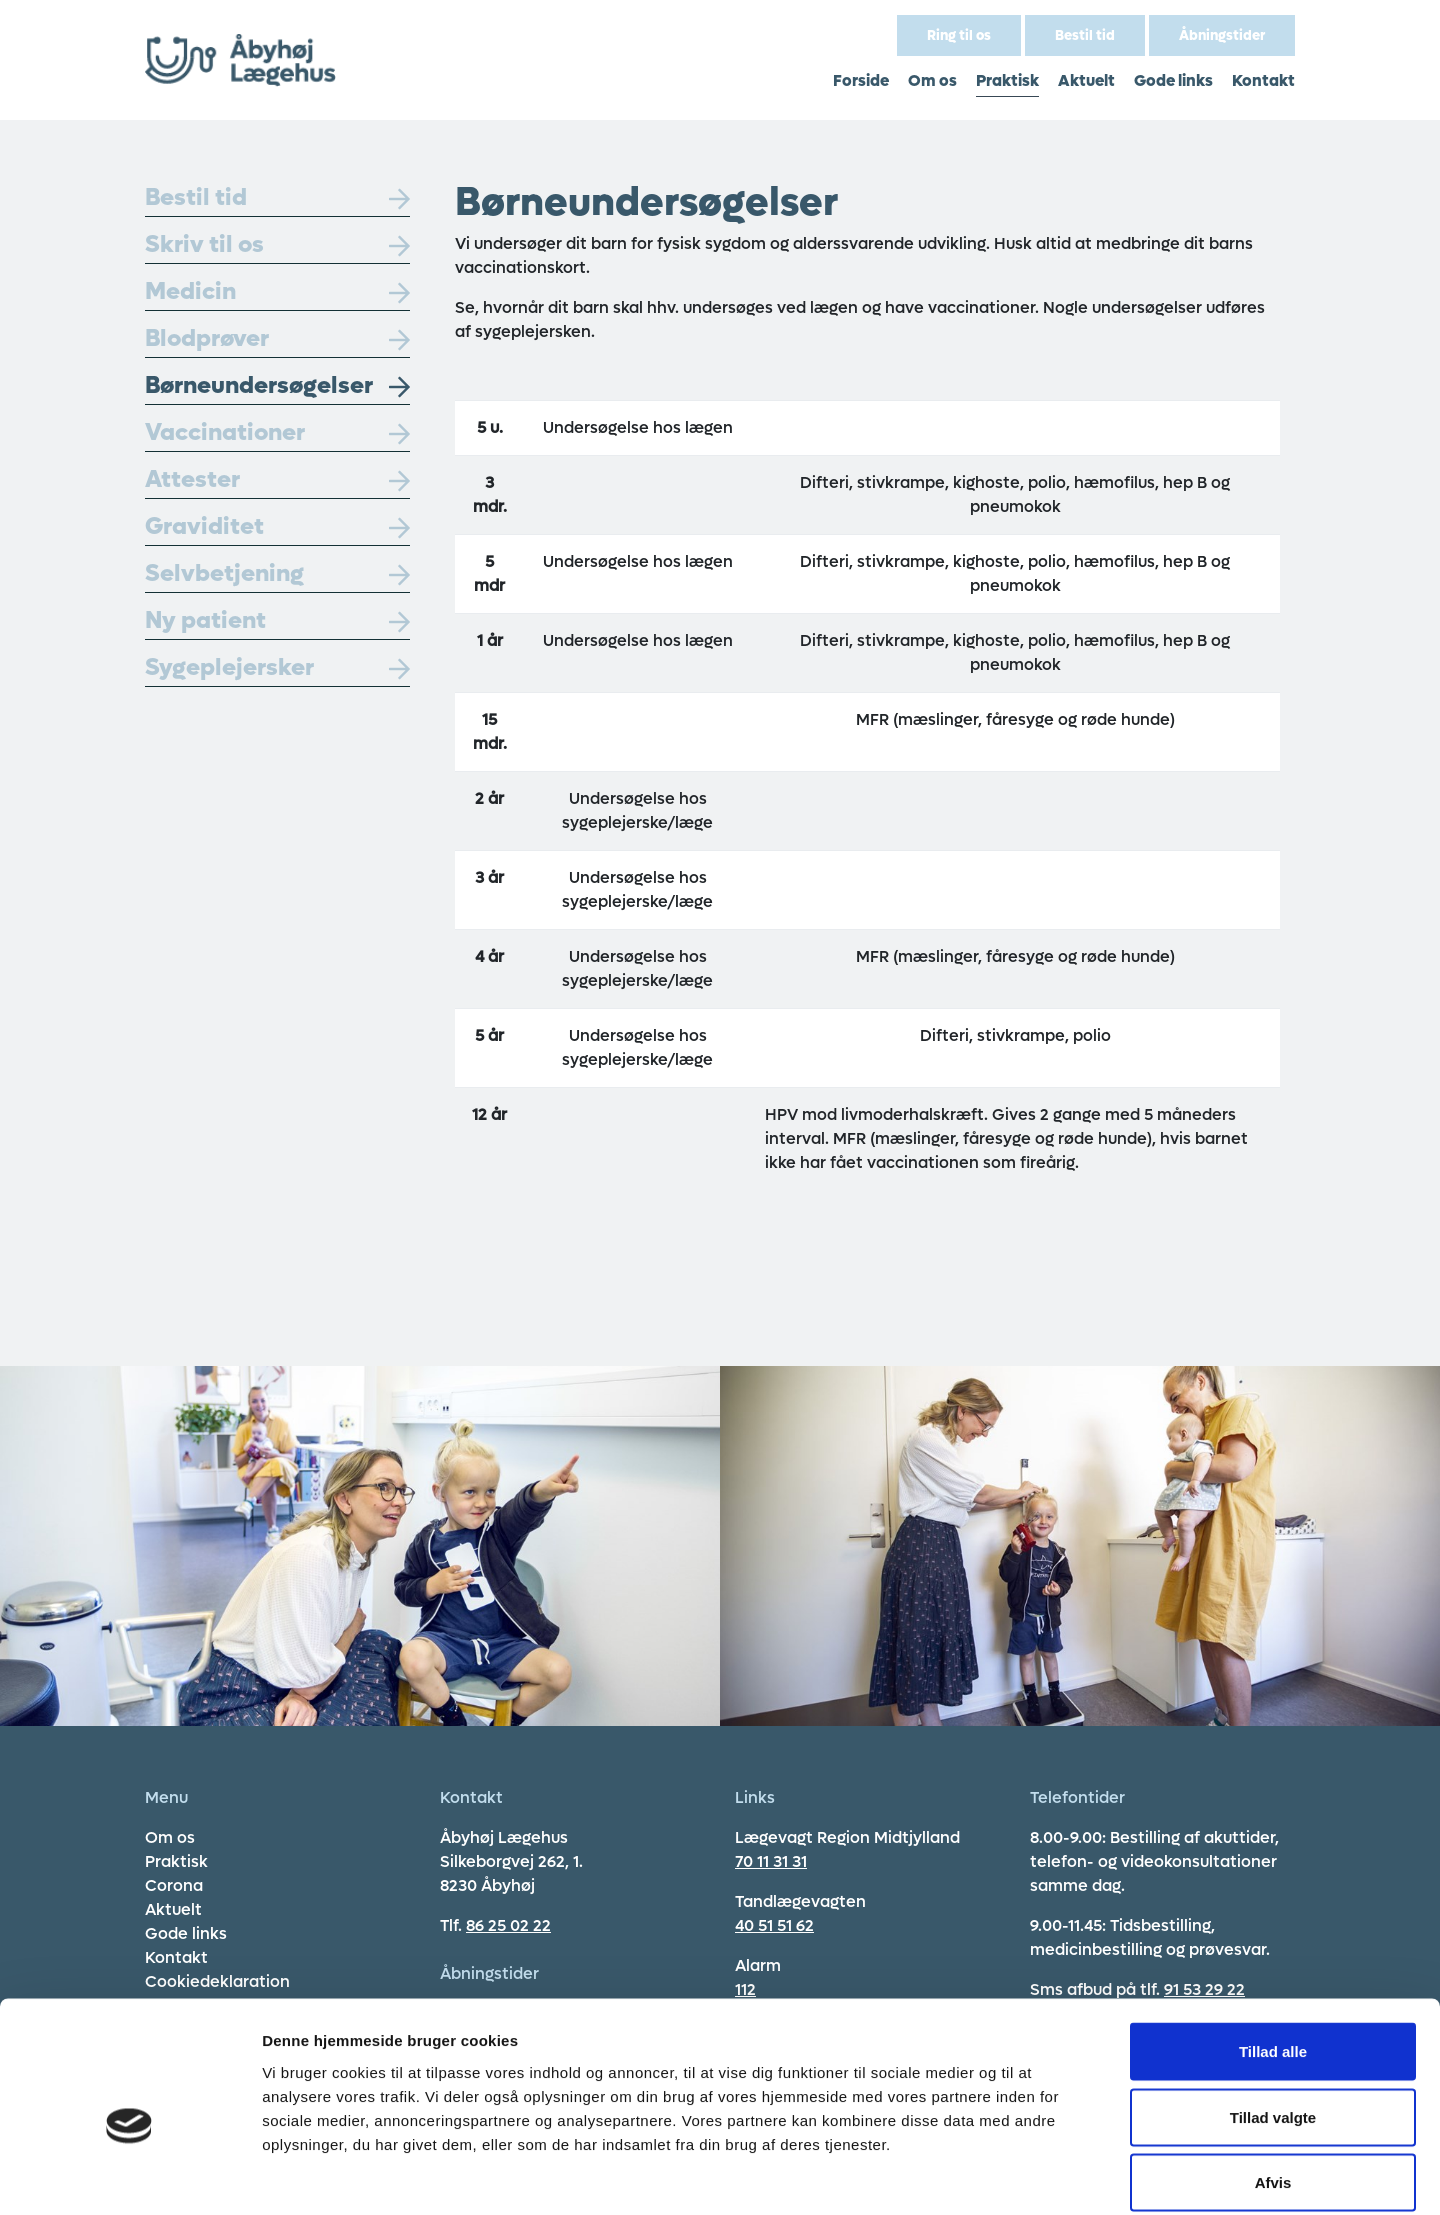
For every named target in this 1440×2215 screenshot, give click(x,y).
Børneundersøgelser (277, 385)
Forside (861, 80)
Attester (277, 479)
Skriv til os (277, 244)
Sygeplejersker (277, 667)
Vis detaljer (1039, 2175)
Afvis (1273, 2083)
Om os (932, 80)
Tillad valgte (1273, 2018)
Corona (174, 1885)
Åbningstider (1222, 35)
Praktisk (1007, 80)
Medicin (277, 291)
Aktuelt (1086, 80)
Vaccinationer (277, 432)
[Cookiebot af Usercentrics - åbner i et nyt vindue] (129, 2176)
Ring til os (959, 35)
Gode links (1173, 80)
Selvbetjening (277, 573)
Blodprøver (277, 338)
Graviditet (277, 526)
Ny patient (277, 620)
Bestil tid (1085, 35)
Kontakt (1263, 80)
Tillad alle (1273, 1952)
